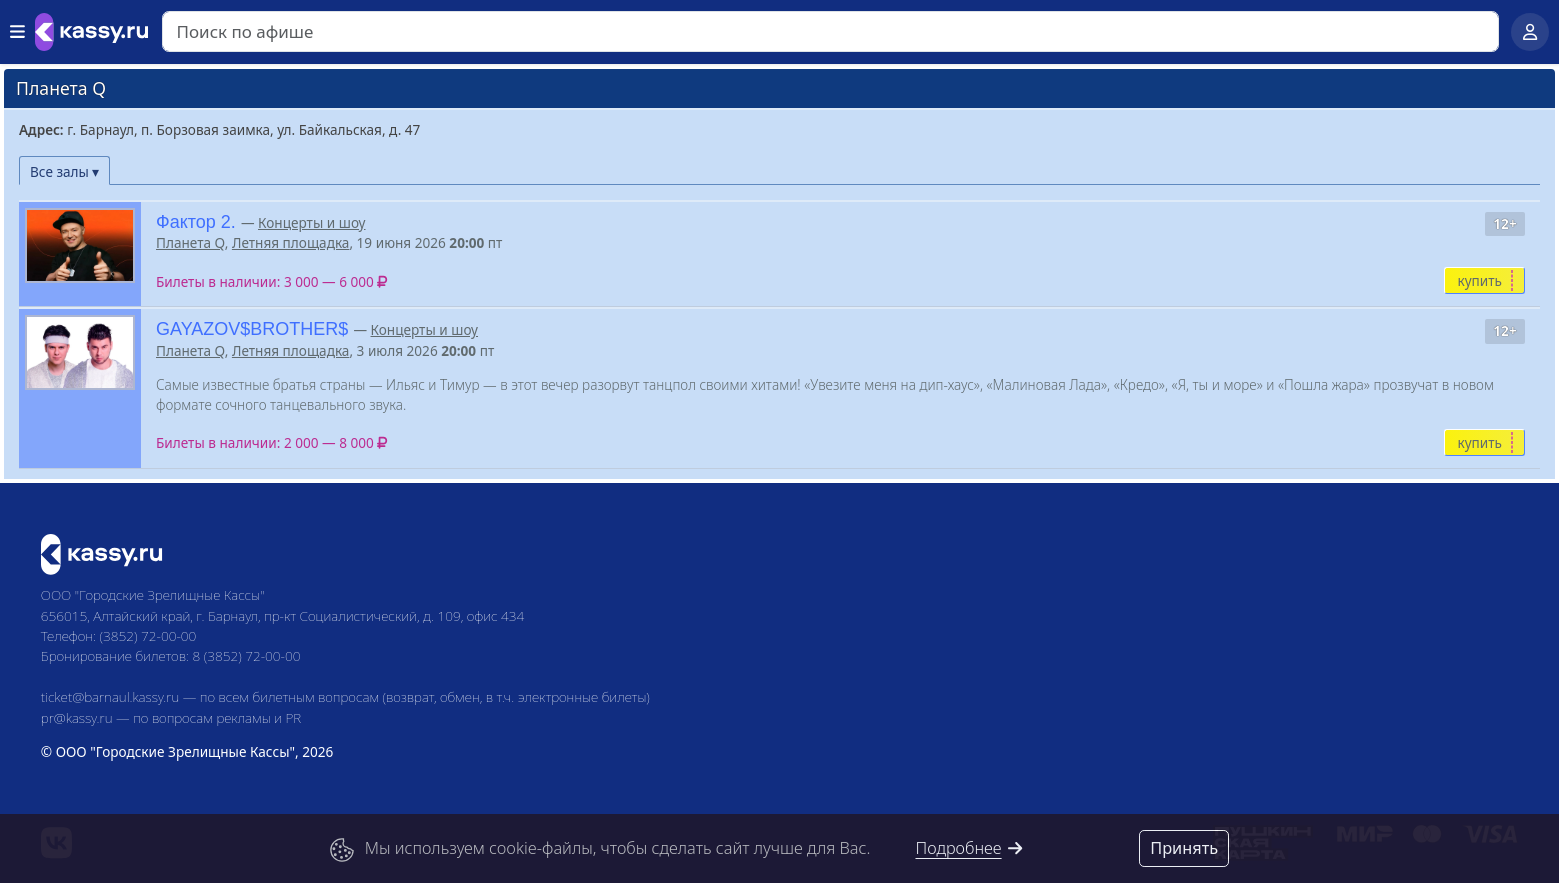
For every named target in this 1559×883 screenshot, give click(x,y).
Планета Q (190, 242)
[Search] (830, 31)
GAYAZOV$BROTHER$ (252, 329)
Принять (1184, 848)
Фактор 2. (196, 222)
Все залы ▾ (64, 171)
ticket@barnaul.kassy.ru (110, 696)
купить (1479, 280)
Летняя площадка (291, 242)
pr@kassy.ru (77, 717)
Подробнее (970, 848)
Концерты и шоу (311, 222)
